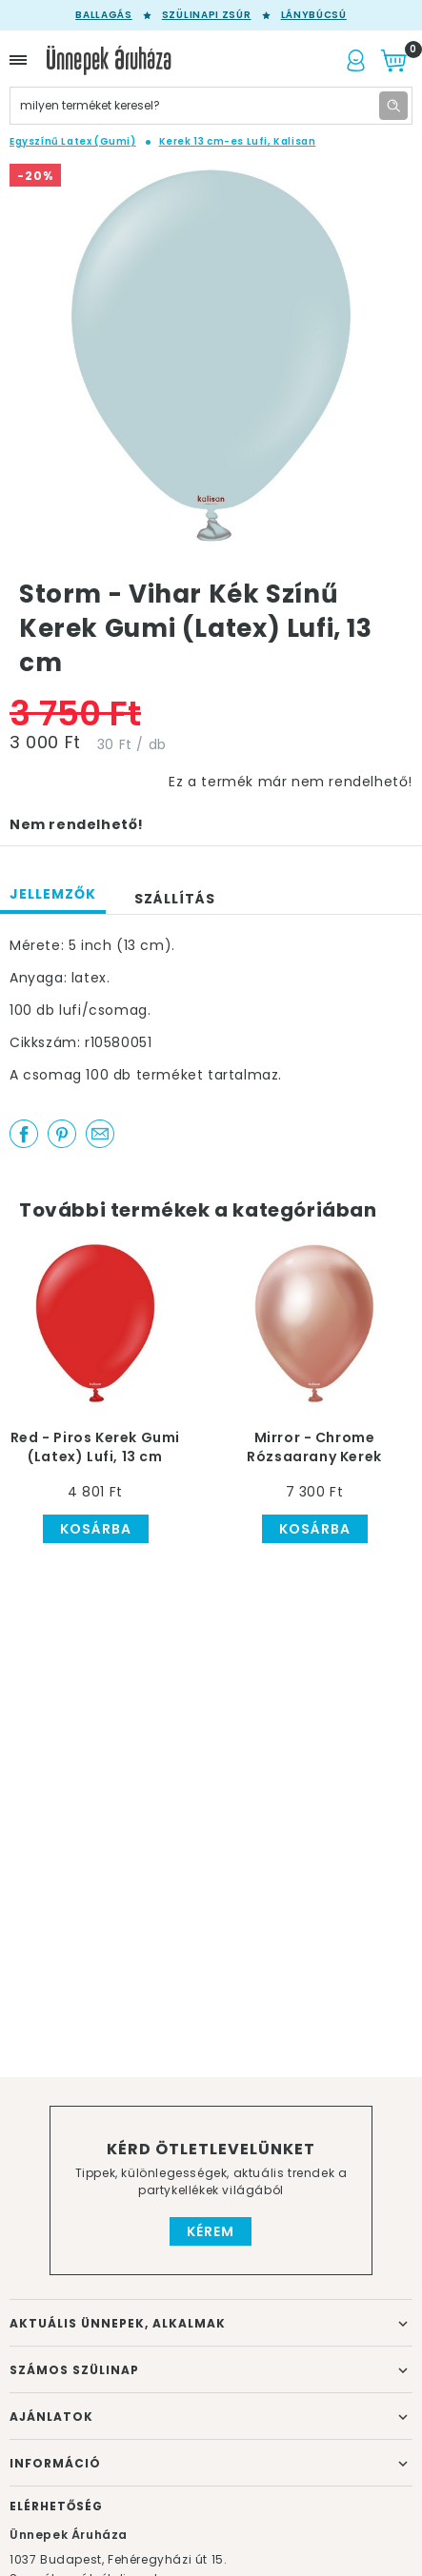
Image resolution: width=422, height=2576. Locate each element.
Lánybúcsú (314, 15)
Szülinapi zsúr (206, 15)
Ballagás (103, 15)
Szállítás (174, 898)
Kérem (210, 2231)
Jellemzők (53, 893)
